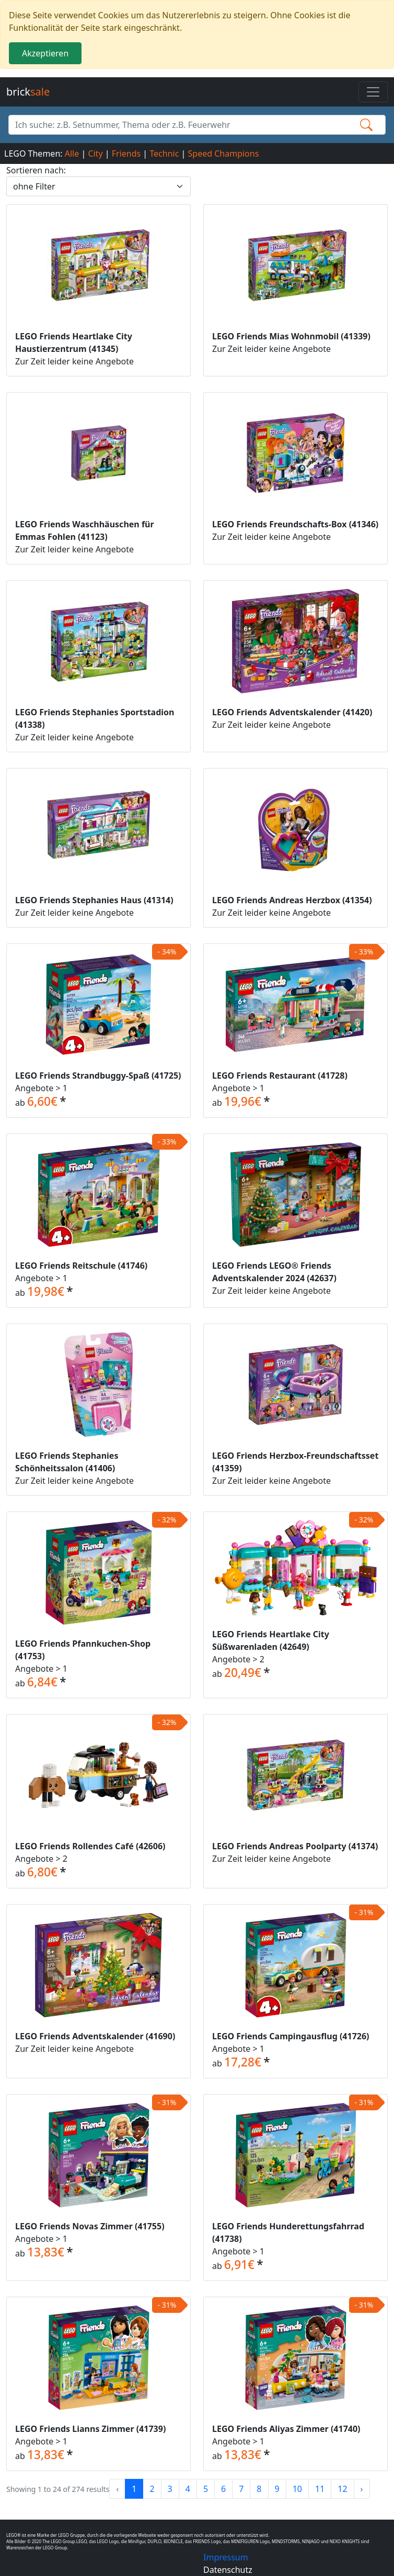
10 (297, 2489)
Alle (72, 153)
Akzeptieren (45, 53)
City (95, 153)
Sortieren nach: (36, 170)
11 (320, 2489)
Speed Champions (223, 153)
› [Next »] (362, 2489)
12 (342, 2489)
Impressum (225, 2557)
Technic (164, 153)
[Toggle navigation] (373, 91)
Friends (126, 153)
